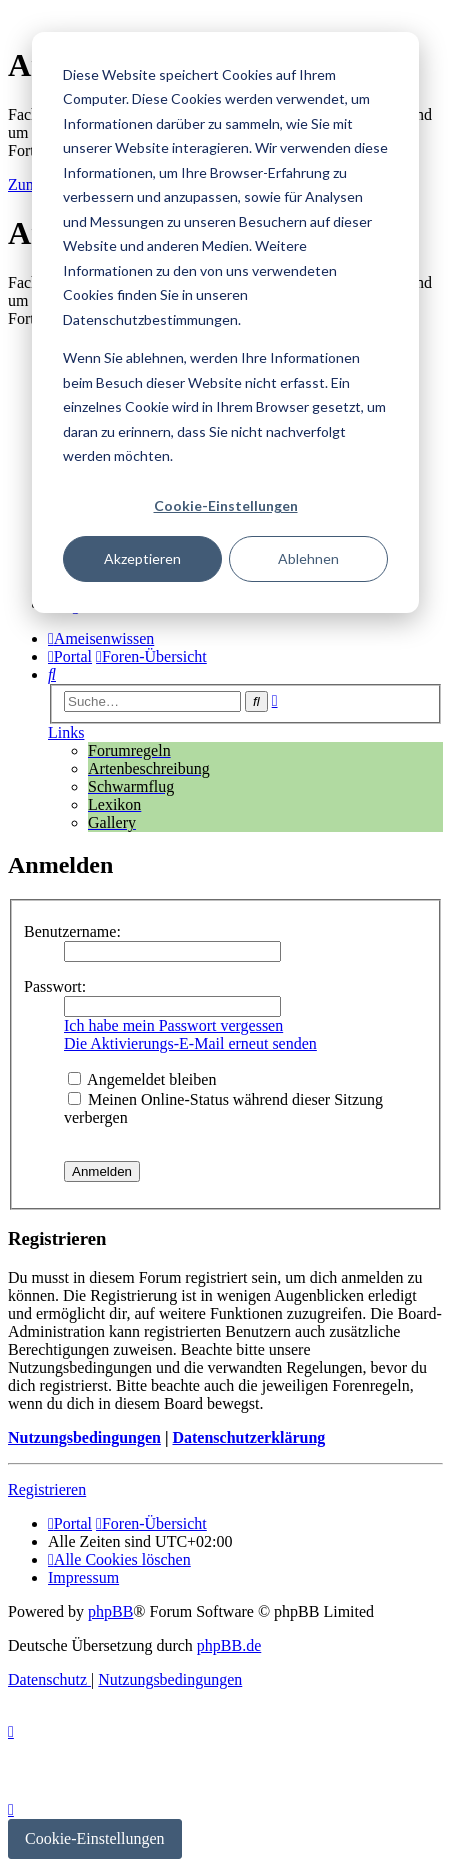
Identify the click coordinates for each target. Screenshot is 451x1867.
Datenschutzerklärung (248, 1437)
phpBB (110, 1611)
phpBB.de (229, 1645)
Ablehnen (308, 558)
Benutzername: (72, 931)
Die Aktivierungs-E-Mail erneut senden (190, 1043)
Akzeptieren (142, 558)
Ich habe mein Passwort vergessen (173, 1025)
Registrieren (47, 1489)
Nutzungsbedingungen (84, 1437)
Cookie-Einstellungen (226, 505)
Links (66, 732)
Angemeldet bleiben (142, 1079)
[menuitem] (52, 674)
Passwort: (55, 986)
